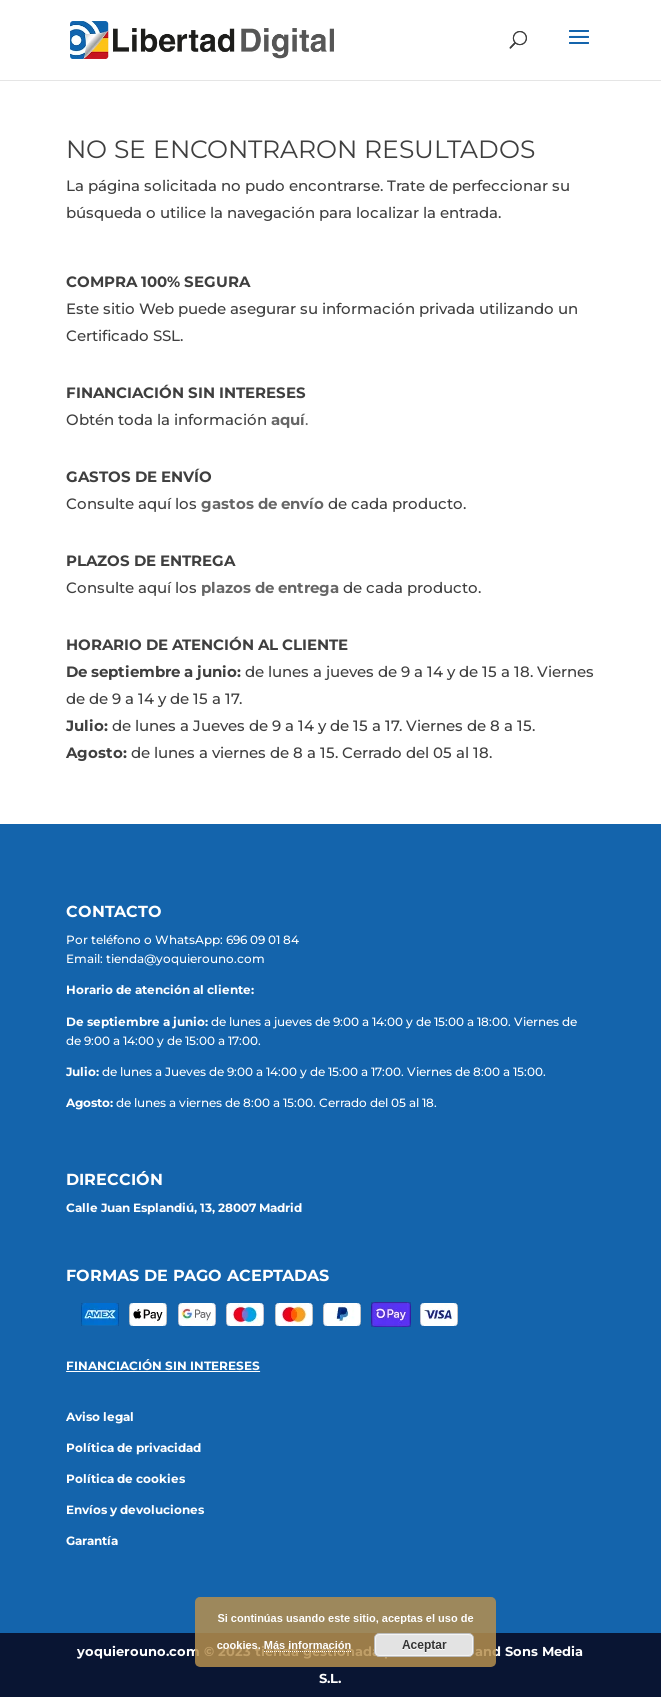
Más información (307, 1645)
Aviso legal (100, 1416)
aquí (288, 419)
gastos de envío (262, 503)
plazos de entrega (270, 587)
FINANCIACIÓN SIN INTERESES (163, 1365)
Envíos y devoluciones (135, 1509)
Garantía (92, 1540)
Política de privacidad (133, 1447)
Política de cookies (125, 1478)
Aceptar (424, 1645)
